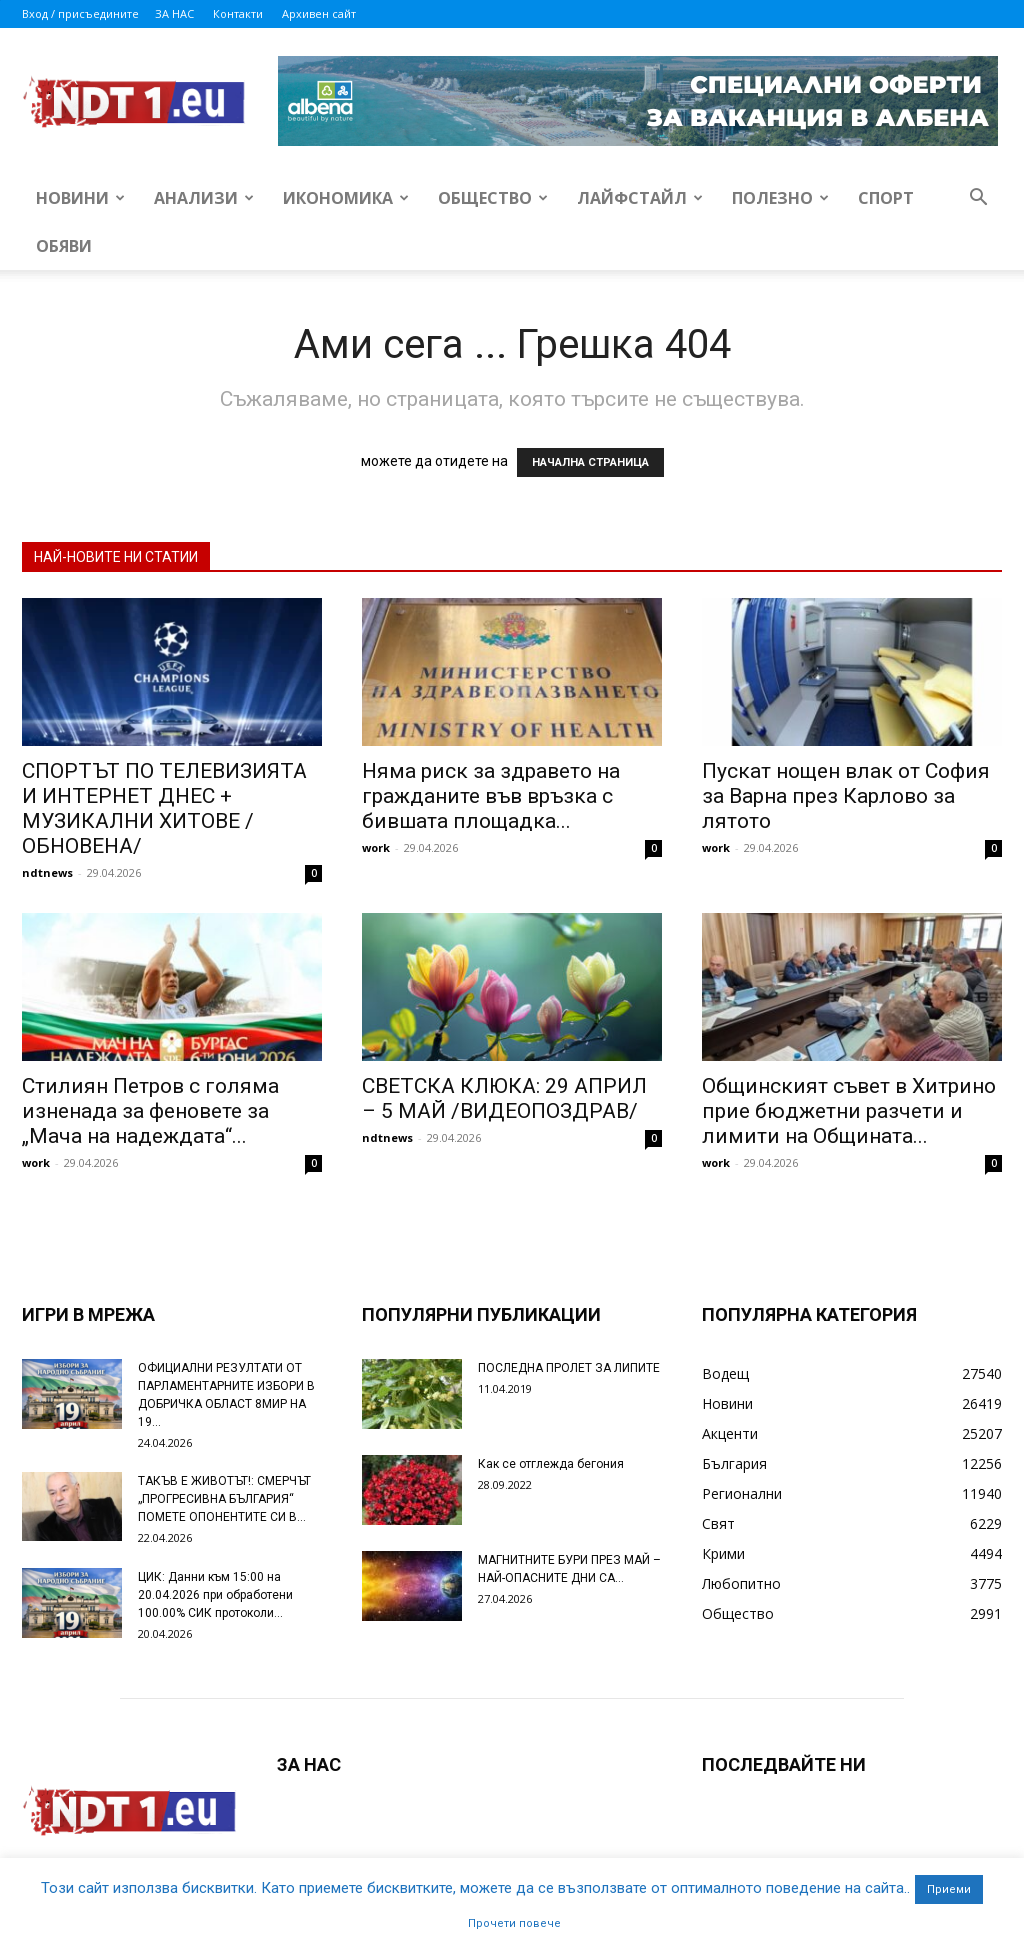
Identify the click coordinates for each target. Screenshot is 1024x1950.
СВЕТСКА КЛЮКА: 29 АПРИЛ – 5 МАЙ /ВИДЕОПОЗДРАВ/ (504, 1098)
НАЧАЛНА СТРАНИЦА (590, 462)
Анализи (204, 198)
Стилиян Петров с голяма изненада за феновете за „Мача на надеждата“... (150, 1111)
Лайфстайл (640, 198)
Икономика (346, 198)
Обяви (64, 246)
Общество (493, 198)
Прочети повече (514, 1923)
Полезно (780, 198)
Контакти (238, 13)
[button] (978, 199)
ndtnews (47, 872)
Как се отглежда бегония (551, 1464)
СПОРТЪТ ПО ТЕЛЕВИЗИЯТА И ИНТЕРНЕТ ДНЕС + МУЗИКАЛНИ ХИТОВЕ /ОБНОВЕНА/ (164, 808)
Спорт (886, 198)
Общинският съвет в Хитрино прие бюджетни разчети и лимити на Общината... (849, 1111)
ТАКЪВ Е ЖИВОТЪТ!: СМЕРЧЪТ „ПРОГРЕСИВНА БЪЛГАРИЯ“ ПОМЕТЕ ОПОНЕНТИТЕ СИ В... (224, 1499)
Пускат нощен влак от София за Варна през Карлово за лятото (846, 796)
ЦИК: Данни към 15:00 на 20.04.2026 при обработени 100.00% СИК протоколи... (215, 1595)
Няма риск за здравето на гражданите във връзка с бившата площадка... (491, 796)
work (376, 847)
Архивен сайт (319, 13)
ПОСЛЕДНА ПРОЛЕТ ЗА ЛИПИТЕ (569, 1368)
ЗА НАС (174, 13)
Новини (80, 198)
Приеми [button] (949, 1889)
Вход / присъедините (80, 13)
